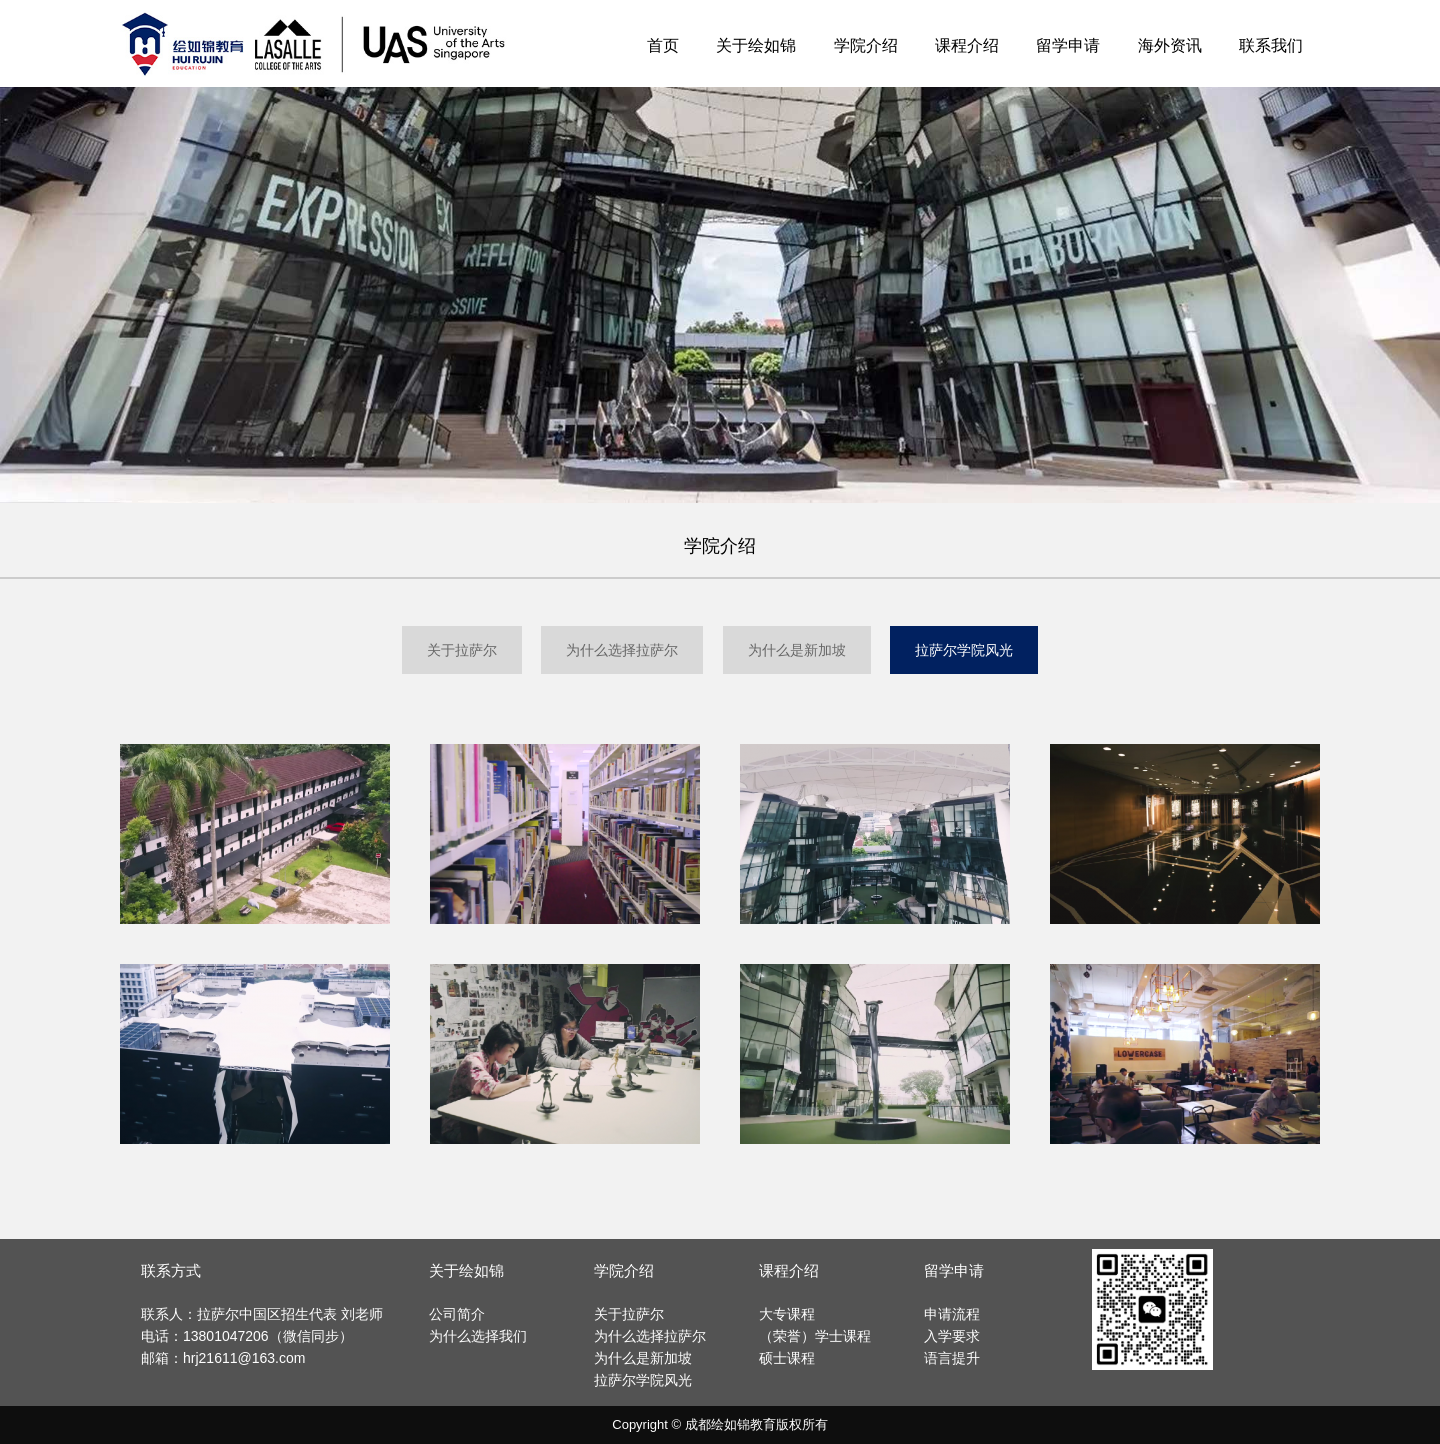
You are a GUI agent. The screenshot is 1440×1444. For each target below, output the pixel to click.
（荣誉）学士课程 (815, 1336)
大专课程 (787, 1314)
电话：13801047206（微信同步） (247, 1336)
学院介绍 (866, 45)
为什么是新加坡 (797, 650)
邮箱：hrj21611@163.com (223, 1358)
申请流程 (952, 1314)
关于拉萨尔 (462, 650)
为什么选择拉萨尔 (622, 650)
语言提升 (952, 1358)
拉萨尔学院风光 (964, 650)
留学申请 (1068, 45)
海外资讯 (1170, 45)
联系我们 (1271, 45)
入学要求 (952, 1336)
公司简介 (457, 1314)
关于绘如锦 (756, 45)
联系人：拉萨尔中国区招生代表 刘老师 (262, 1314)
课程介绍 (967, 45)
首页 (663, 45)
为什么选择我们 (478, 1336)
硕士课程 (787, 1358)
